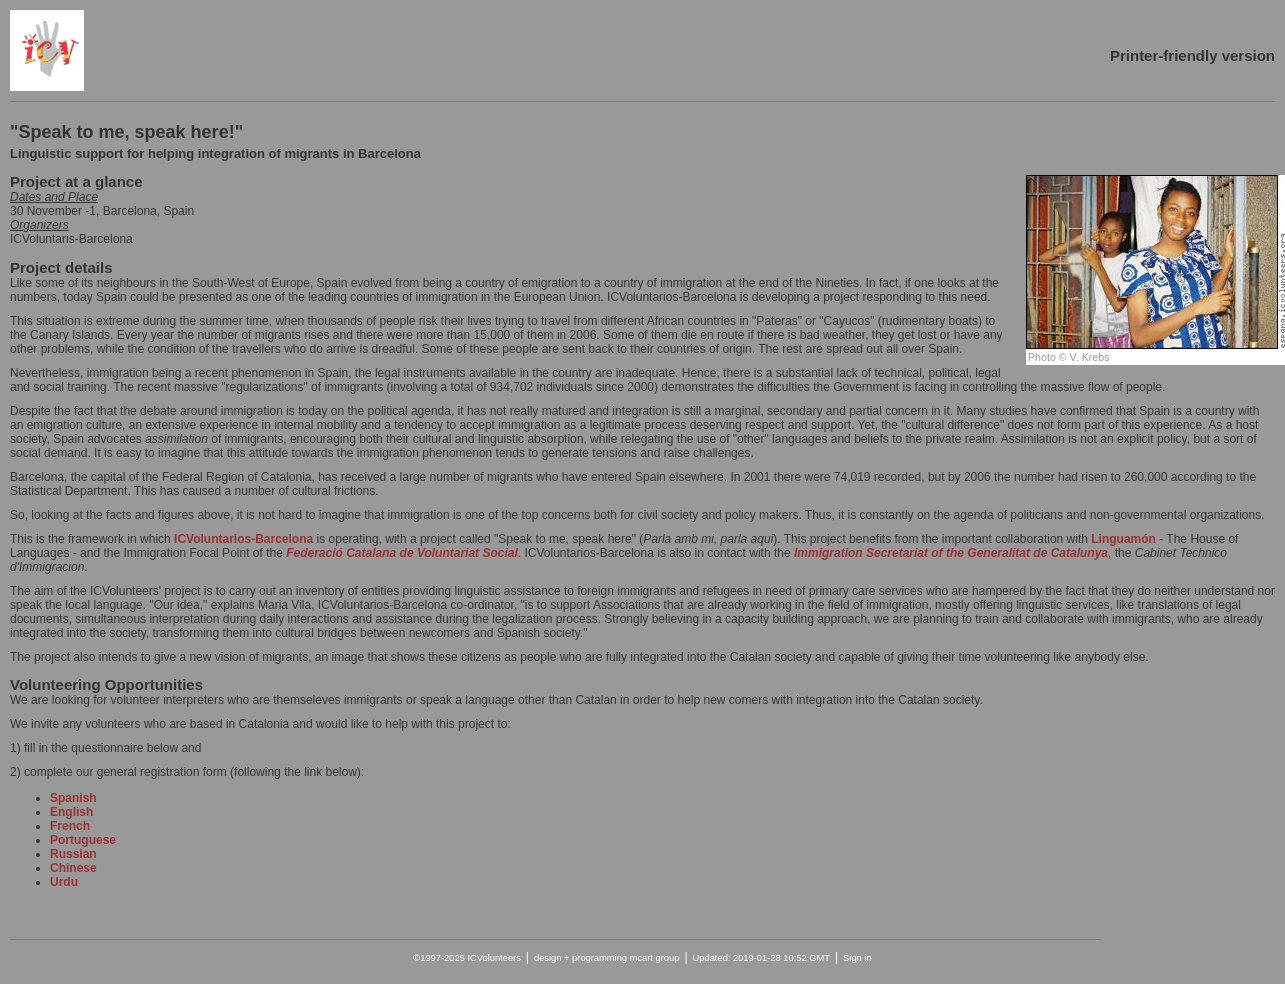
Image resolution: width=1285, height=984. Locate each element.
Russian (73, 854)
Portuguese (83, 840)
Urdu (64, 882)
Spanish (73, 798)
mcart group (655, 958)
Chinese (73, 868)
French (70, 826)
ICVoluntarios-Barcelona (245, 539)
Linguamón (1125, 539)
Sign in (857, 958)
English (71, 812)
